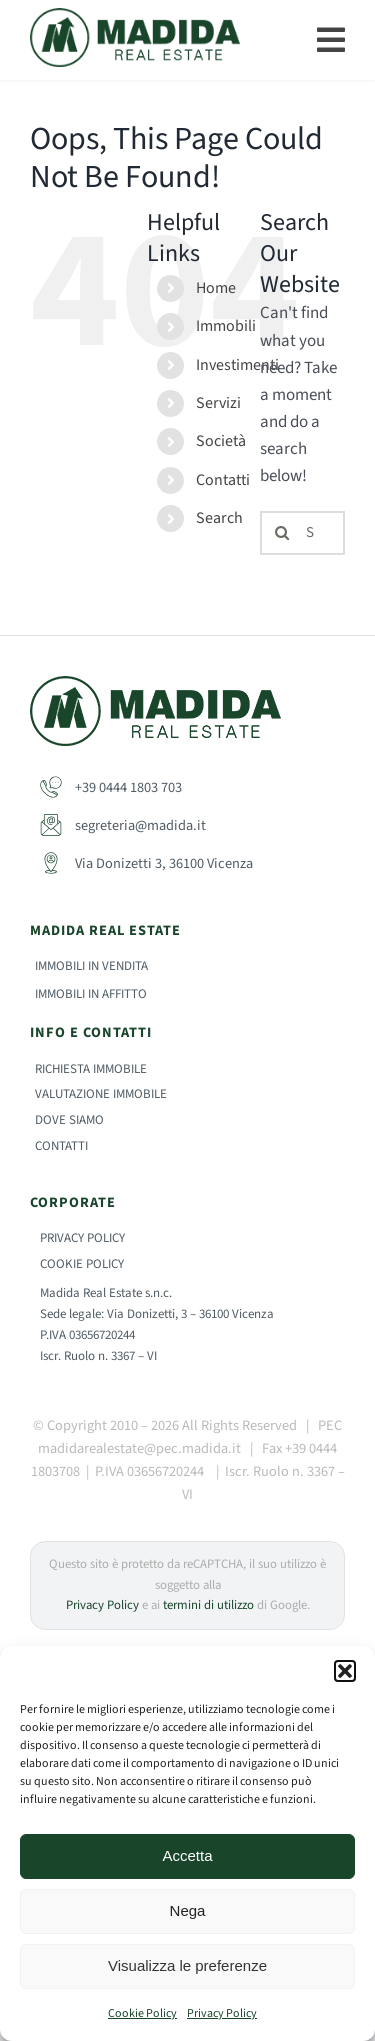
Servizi (218, 403)
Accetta (187, 1855)
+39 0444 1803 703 (111, 787)
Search (219, 518)
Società (221, 441)
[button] (345, 1671)
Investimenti (237, 365)
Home (216, 288)
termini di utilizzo (208, 1605)
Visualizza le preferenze (187, 1965)
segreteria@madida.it (123, 825)
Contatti (223, 480)
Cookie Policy (142, 2013)
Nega (188, 1910)
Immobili (226, 326)
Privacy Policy (222, 2013)
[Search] (282, 533)
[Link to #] (331, 40)
